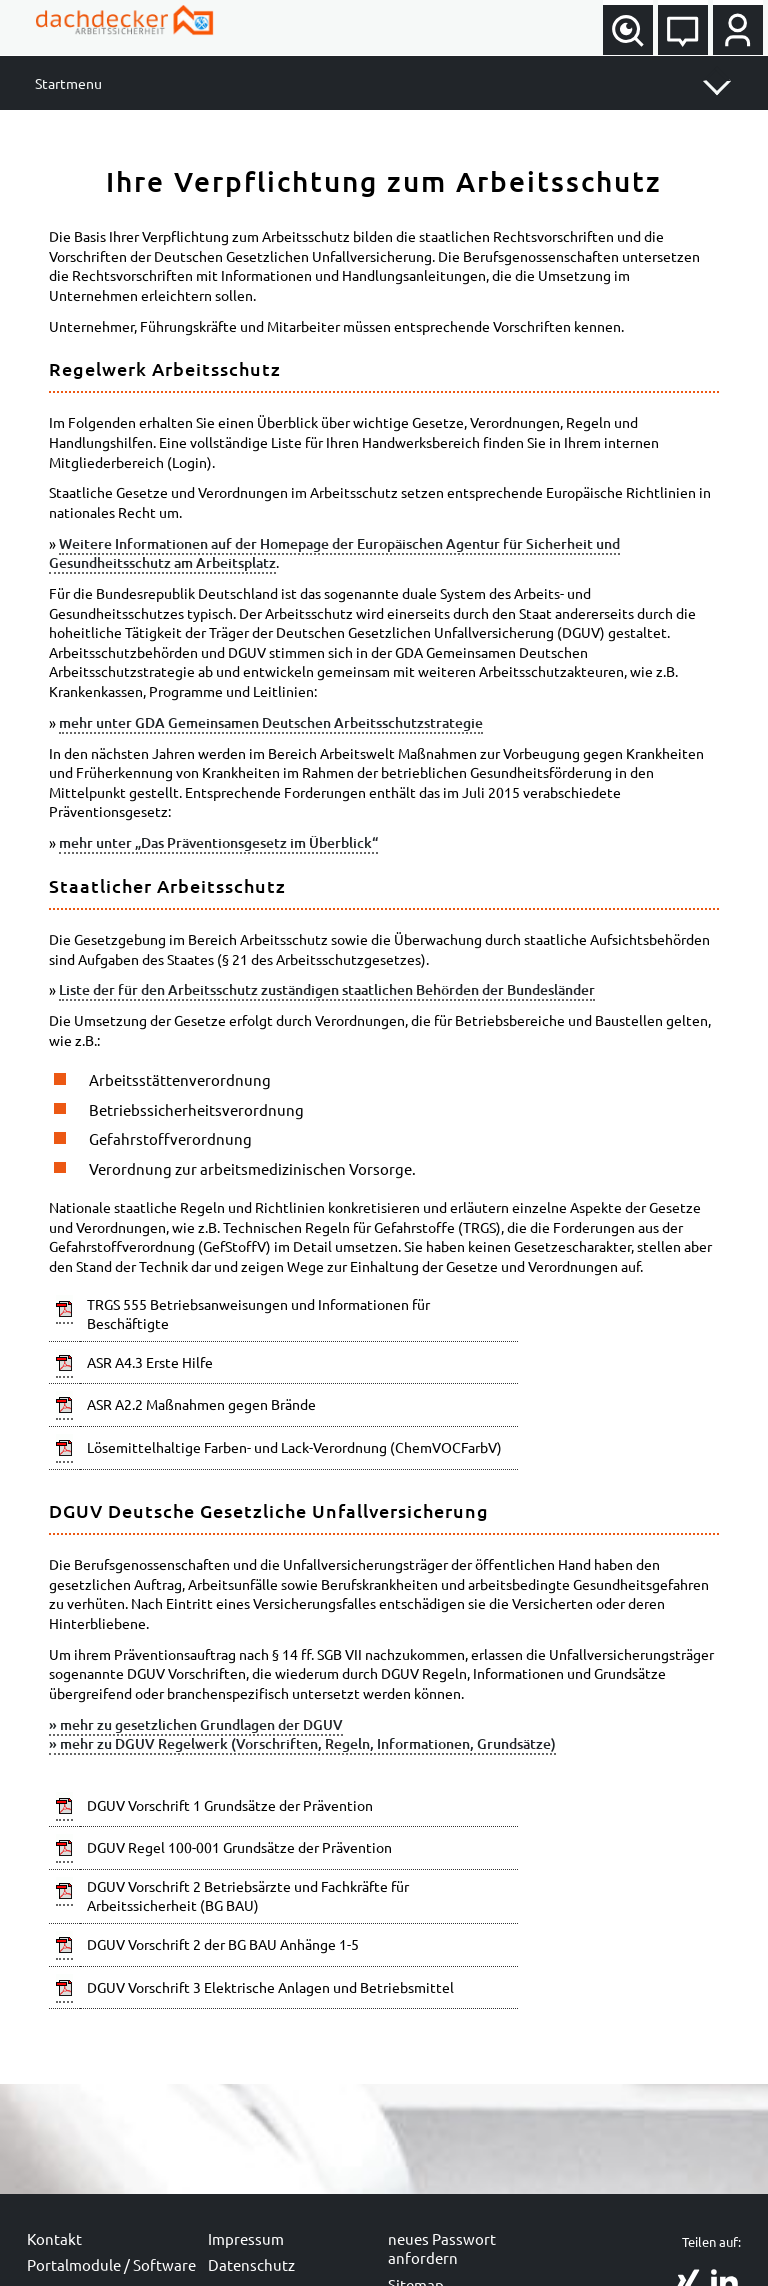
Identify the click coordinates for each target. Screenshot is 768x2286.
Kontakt (54, 2238)
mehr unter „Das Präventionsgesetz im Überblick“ (218, 842)
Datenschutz (251, 2264)
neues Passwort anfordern (442, 2248)
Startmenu (68, 83)
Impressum (246, 2238)
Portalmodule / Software (111, 2264)
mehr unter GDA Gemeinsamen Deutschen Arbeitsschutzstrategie (271, 722)
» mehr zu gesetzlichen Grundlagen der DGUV (196, 1724)
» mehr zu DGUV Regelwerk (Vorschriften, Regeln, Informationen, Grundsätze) (302, 1743)
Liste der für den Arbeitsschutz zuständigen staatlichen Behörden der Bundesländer (327, 989)
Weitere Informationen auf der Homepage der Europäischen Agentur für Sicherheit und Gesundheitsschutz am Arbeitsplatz (334, 553)
